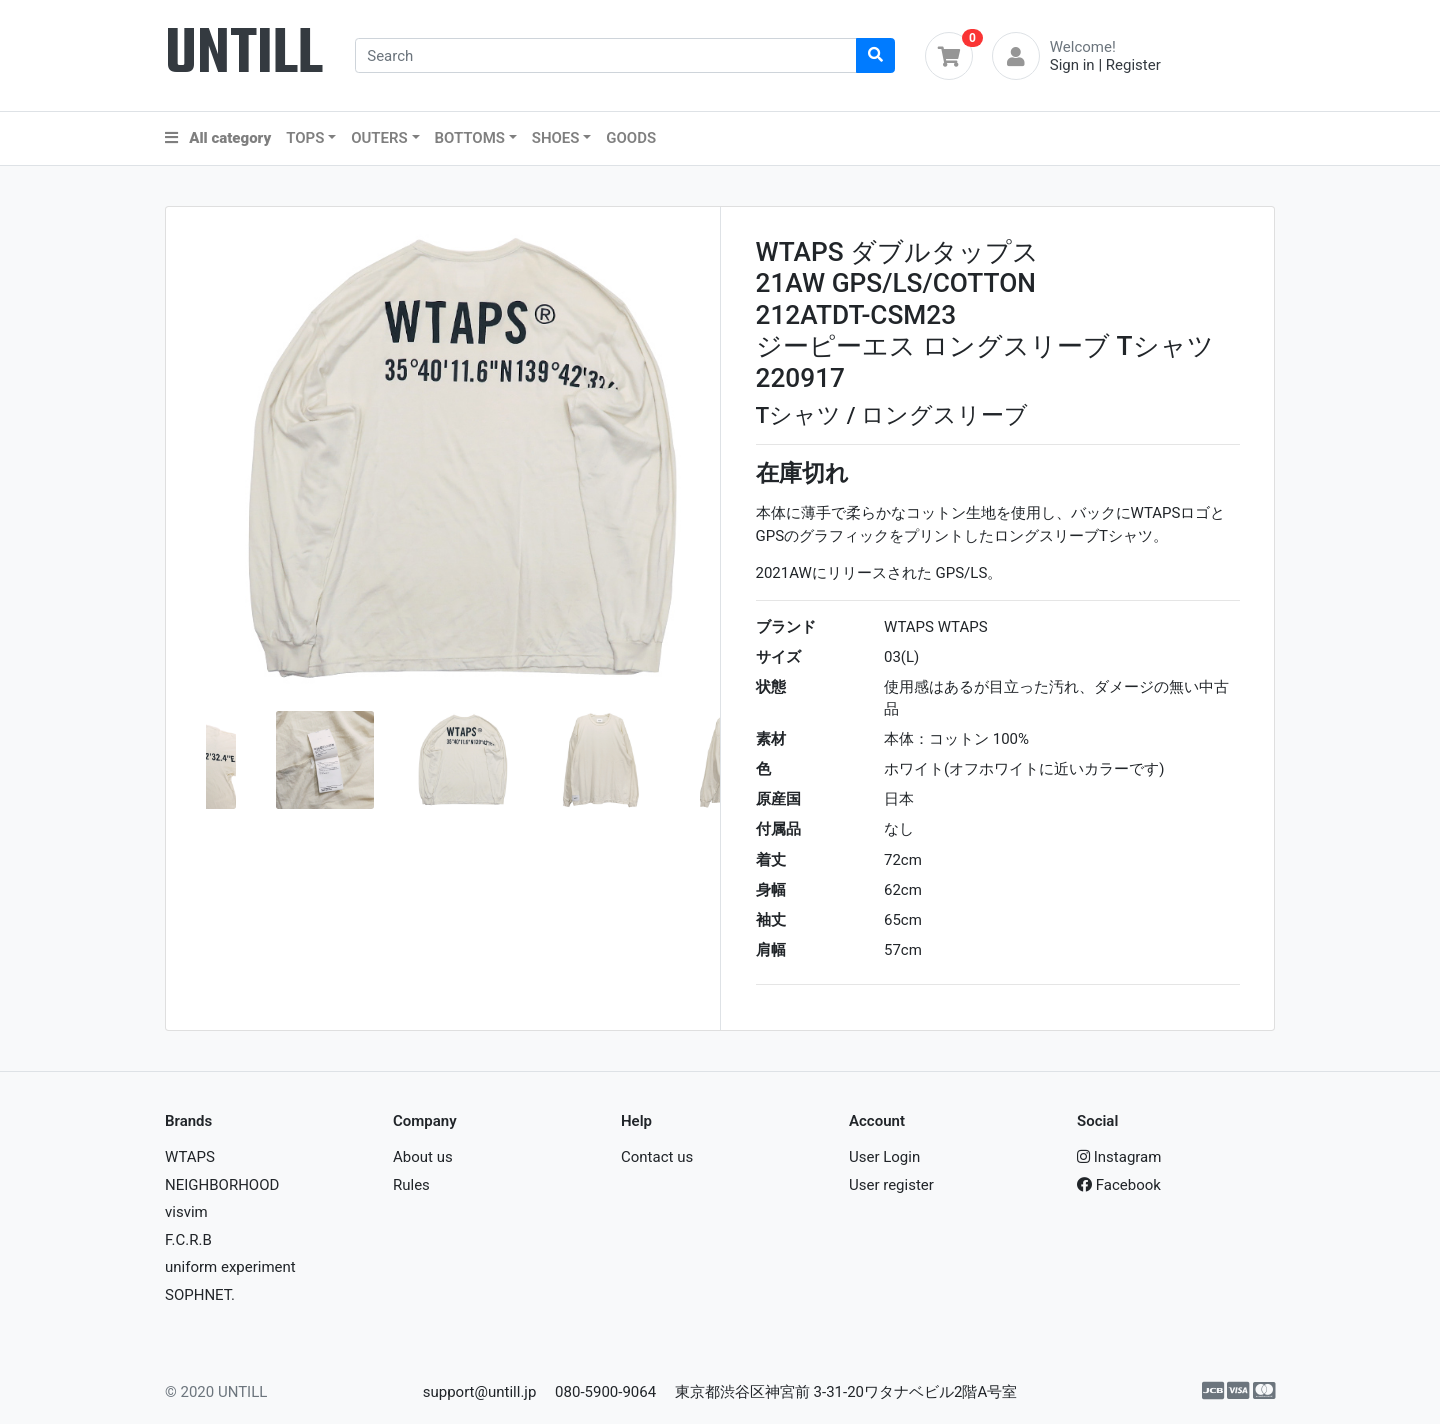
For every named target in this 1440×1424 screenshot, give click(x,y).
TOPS (305, 138)
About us (423, 1157)
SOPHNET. (200, 1295)
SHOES (556, 138)
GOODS (631, 138)
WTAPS (190, 1157)
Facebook (1119, 1185)
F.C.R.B (188, 1240)
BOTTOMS (470, 138)
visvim (186, 1212)
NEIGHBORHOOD (222, 1185)
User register (891, 1185)
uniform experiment (230, 1267)
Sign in (1072, 65)
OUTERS (379, 138)
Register (1133, 65)
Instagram (1119, 1157)
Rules (411, 1185)
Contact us (657, 1157)
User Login (884, 1157)
